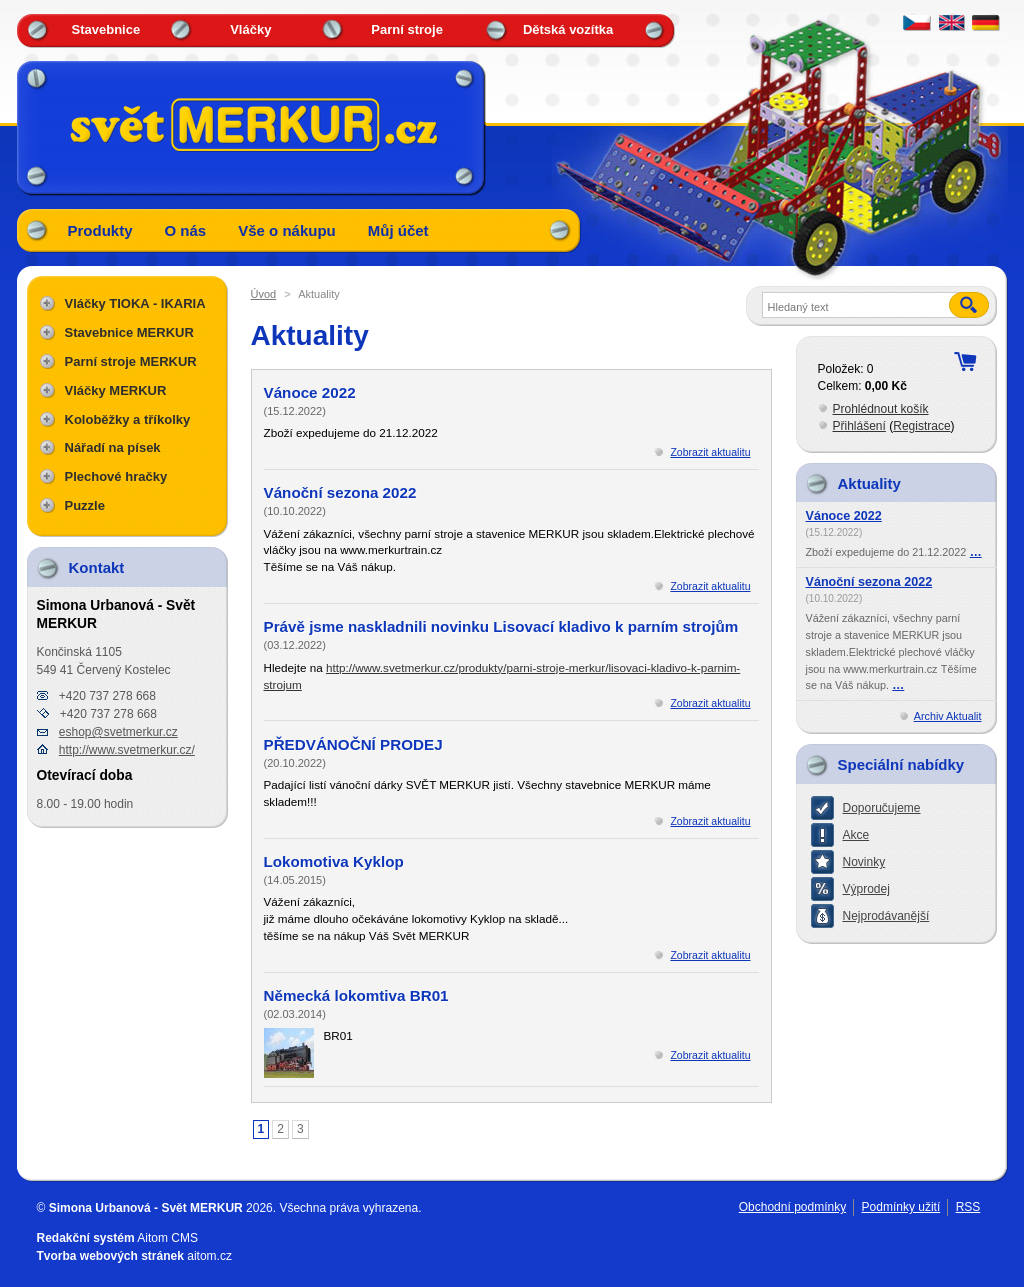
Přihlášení (859, 426)
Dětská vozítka (568, 29)
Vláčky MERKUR (116, 390)
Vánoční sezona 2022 (340, 492)
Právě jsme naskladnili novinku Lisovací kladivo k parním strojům (501, 626)
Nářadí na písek (113, 447)
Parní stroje (407, 29)
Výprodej (866, 889)
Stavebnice (106, 29)
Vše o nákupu (287, 230)
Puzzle (85, 505)
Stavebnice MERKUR (129, 332)
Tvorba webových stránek (110, 1256)
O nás (186, 230)
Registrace (921, 426)
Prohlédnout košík (881, 409)
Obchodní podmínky (792, 1207)
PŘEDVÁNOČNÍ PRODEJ (353, 744)
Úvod (264, 294)
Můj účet (398, 230)
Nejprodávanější (886, 916)
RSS (968, 1207)
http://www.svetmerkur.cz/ (127, 750)
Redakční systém (86, 1238)
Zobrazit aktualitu (710, 452)
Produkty (100, 230)
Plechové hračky (116, 476)
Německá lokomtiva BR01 (356, 995)
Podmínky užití (901, 1207)
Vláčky (250, 29)
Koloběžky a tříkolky (128, 419)
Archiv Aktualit (948, 716)
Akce (856, 835)
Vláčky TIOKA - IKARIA (135, 303)
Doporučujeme (882, 808)
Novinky (864, 862)
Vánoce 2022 (310, 392)
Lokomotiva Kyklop (334, 861)
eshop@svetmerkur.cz (118, 732)
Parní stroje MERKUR (131, 361)
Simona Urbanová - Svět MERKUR (146, 1208)
